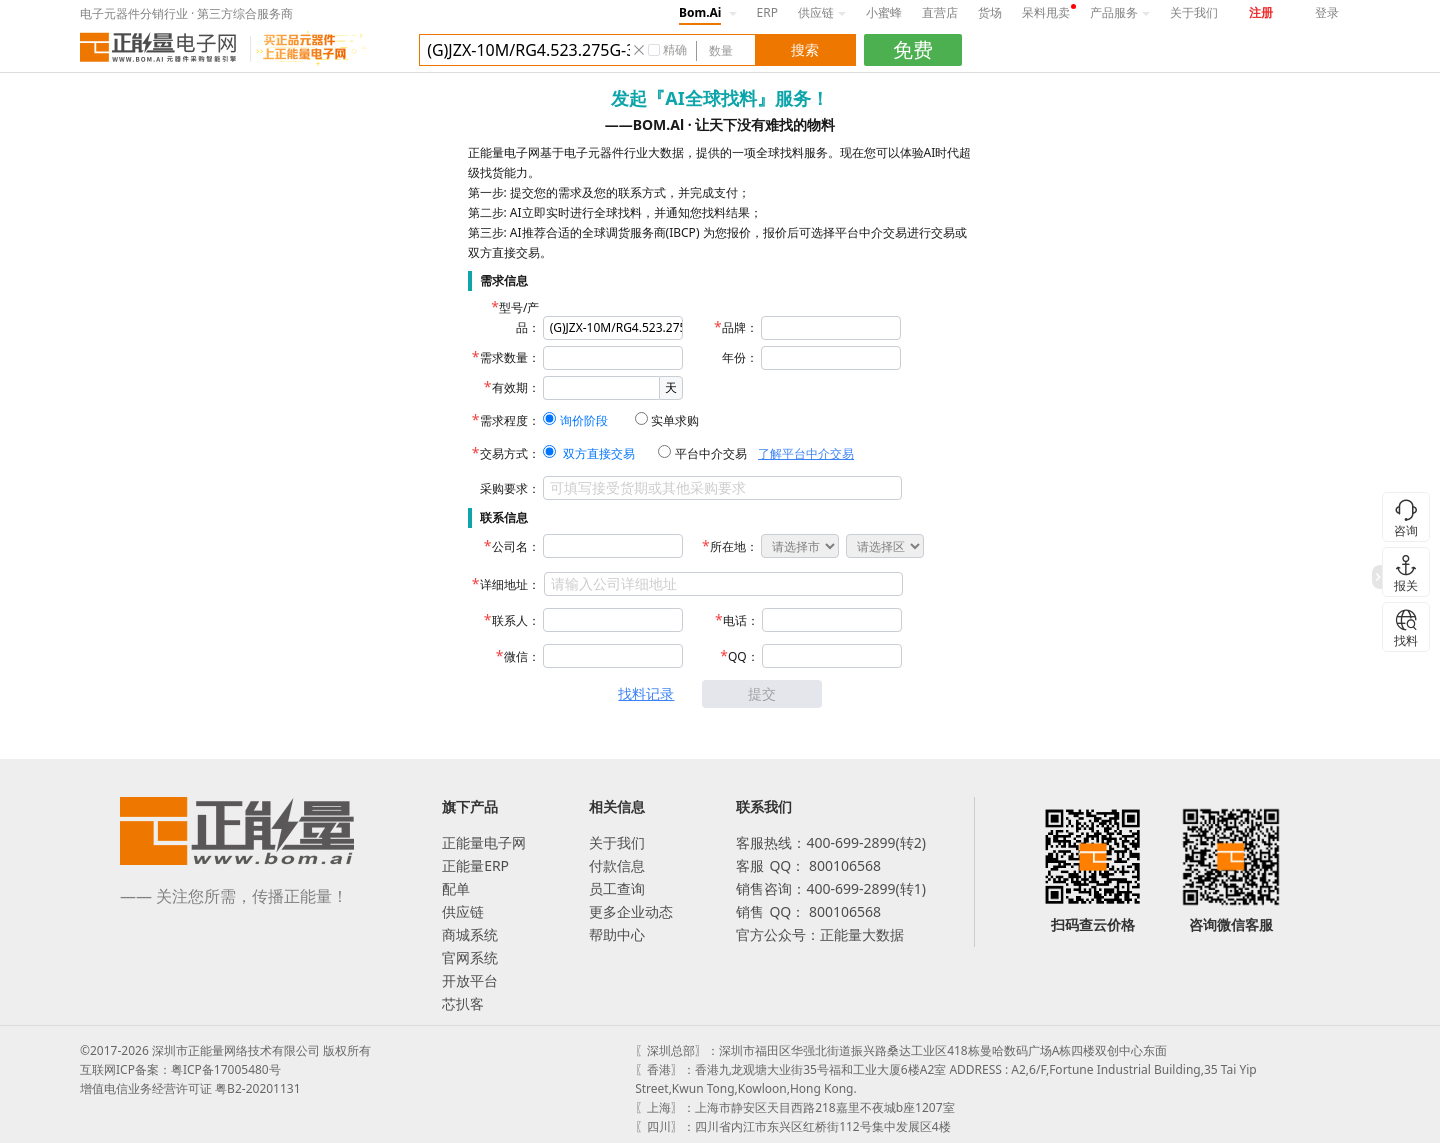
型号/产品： (519, 317)
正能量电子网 (484, 842)
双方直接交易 (599, 453)
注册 (1261, 12)
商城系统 (470, 934)
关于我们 (1194, 12)
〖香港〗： (665, 1069)
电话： (741, 620)
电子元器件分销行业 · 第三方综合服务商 (186, 13)
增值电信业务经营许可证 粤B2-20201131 (190, 1088)
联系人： (516, 620)
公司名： (516, 546)
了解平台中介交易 (806, 453)
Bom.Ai (700, 12)
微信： (522, 656)
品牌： (740, 327)
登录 (1327, 12)
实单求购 (675, 420)
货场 (990, 12)
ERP (767, 12)
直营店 (940, 12)
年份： (740, 357)
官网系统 (470, 957)
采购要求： (510, 488)
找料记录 (646, 693)
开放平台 (470, 980)
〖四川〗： (665, 1126)
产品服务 (1120, 12)
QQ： (743, 656)
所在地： (734, 546)
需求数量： (510, 357)
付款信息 (617, 865)
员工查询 (617, 888)
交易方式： (510, 453)
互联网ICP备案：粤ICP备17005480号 (180, 1069)
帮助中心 (617, 934)
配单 (456, 888)
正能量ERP (475, 865)
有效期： (516, 387)
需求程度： (510, 420)
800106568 (843, 865)
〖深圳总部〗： (677, 1050)
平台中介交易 (711, 453)
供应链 (822, 12)
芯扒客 (463, 1003)
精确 (675, 49)
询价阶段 (584, 420)
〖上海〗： (665, 1107)
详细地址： (510, 584)
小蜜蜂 (884, 12)
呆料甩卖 (1046, 12)
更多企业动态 (631, 911)
